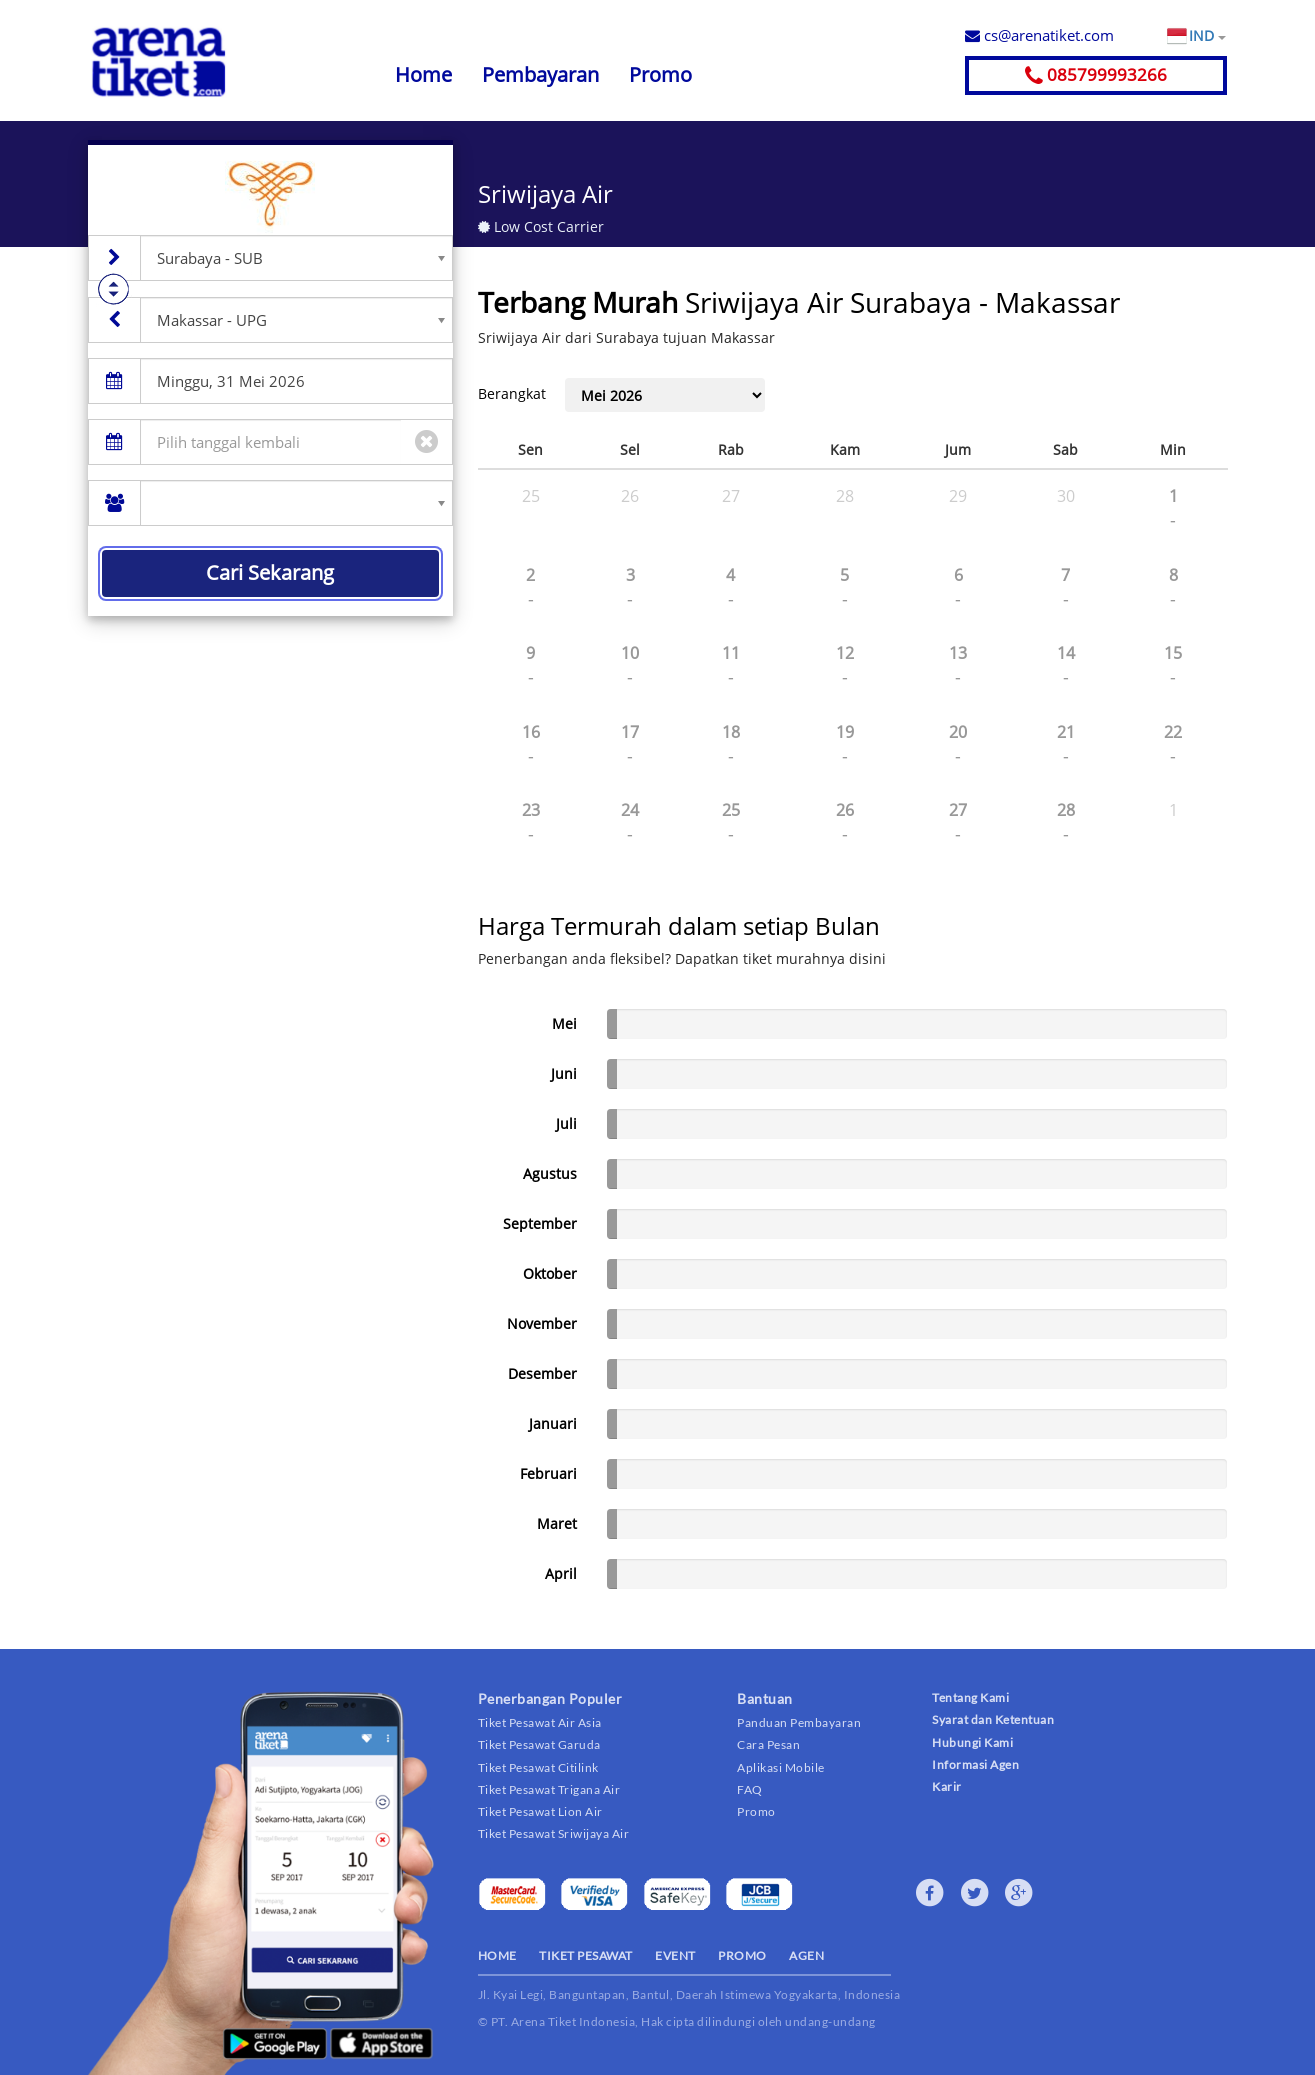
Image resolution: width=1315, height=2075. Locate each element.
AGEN (806, 1955)
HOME (497, 1955)
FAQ (750, 1789)
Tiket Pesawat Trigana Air (549, 1789)
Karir (947, 1786)
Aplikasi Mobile (781, 1767)
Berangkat (512, 393)
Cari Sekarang (270, 572)
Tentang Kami (970, 1697)
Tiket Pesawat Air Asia (540, 1722)
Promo (660, 74)
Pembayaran (540, 74)
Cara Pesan (768, 1744)
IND (1207, 36)
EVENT (675, 1955)
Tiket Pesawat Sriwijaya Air (554, 1833)
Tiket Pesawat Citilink (538, 1767)
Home (423, 74)
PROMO (742, 1955)
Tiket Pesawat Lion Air (540, 1811)
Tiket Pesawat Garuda (539, 1744)
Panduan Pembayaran (799, 1722)
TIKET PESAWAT (586, 1955)
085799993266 (1096, 74)
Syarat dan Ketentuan (993, 1719)
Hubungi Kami (972, 1742)
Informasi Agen (975, 1764)
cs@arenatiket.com (1039, 35)
